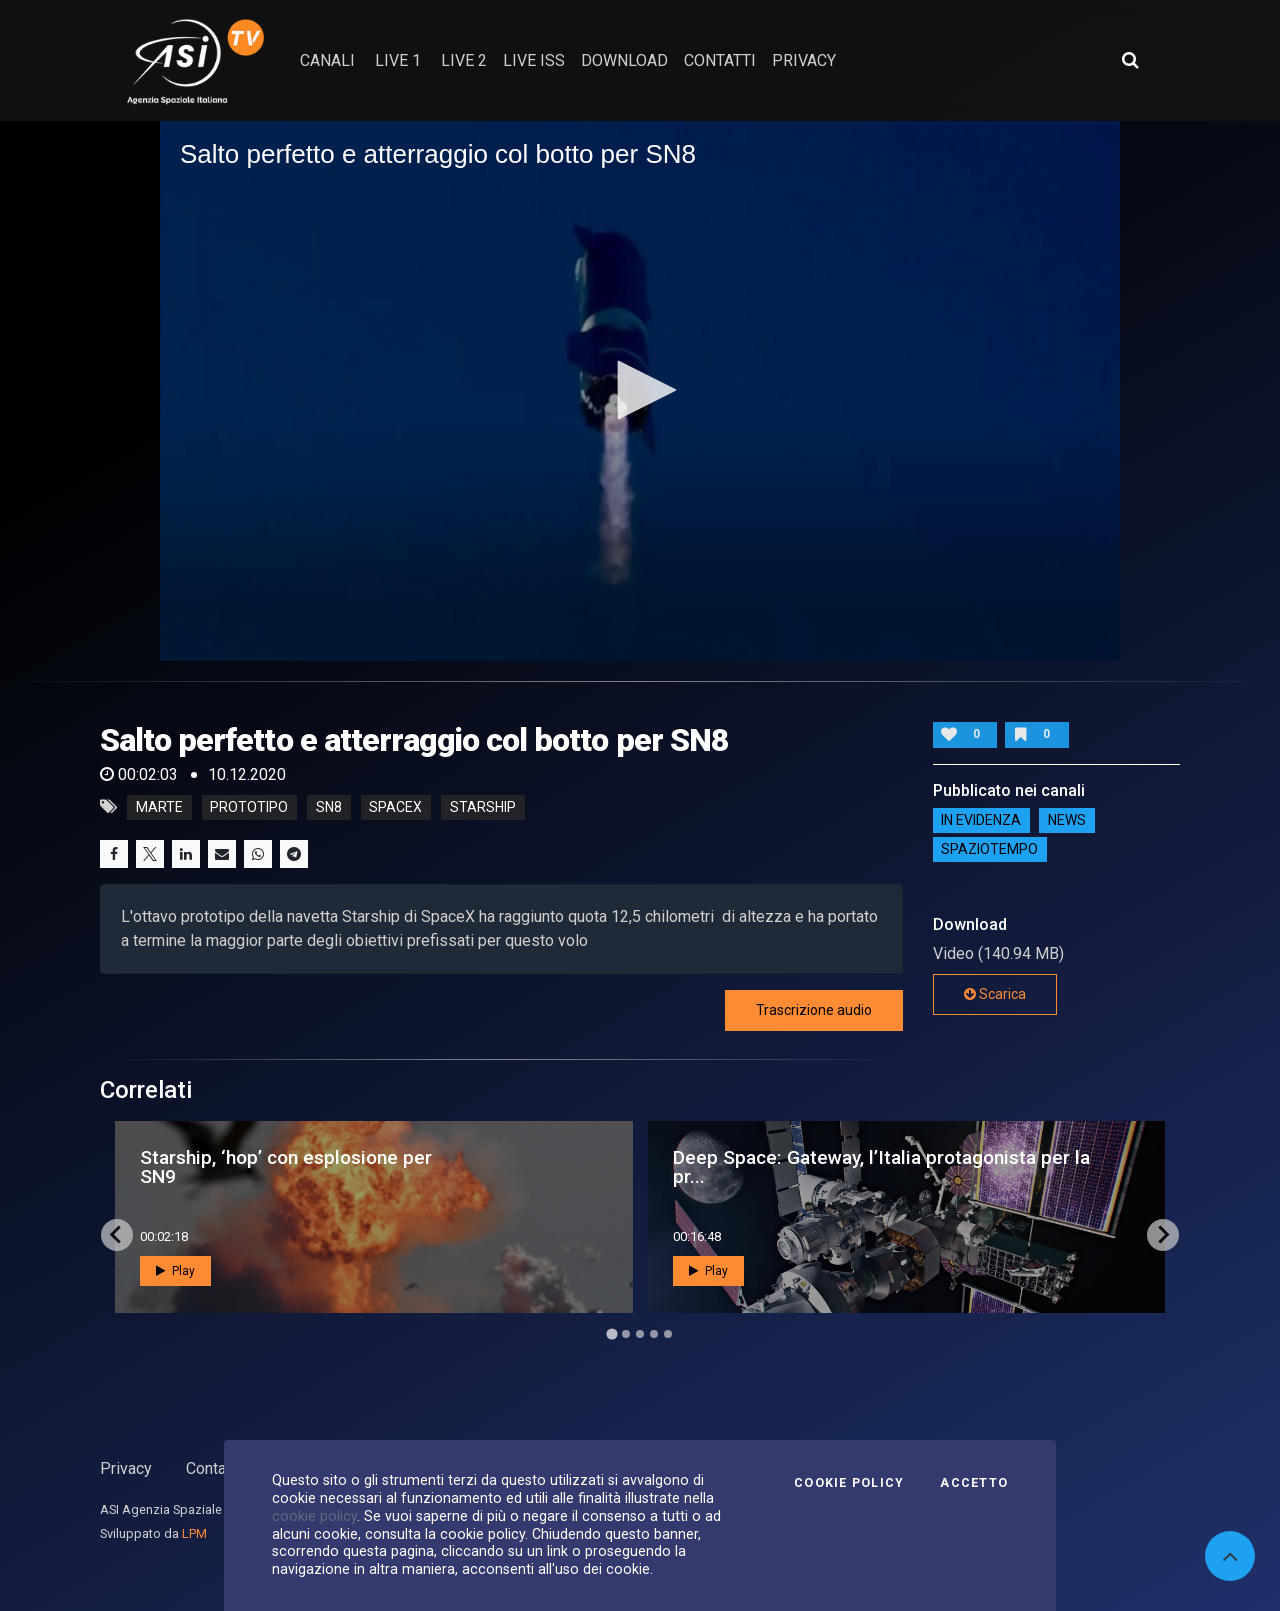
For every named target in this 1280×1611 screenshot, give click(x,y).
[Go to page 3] (640, 1334)
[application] (640, 391)
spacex (395, 807)
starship (483, 807)
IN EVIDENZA (981, 821)
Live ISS (534, 60)
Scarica (995, 994)
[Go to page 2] (626, 1334)
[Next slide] (1163, 1235)
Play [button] (175, 1271)
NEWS (1067, 821)
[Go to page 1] (611, 1333)
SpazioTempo (989, 850)
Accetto (974, 1483)
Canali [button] (327, 60)
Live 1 (398, 60)
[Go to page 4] (654, 1334)
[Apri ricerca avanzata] (1130, 60)
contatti (720, 60)
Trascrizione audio (814, 1010)
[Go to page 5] (668, 1334)
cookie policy (314, 1516)
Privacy (126, 1468)
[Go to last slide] (117, 1235)
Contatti (213, 1468)
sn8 (329, 807)
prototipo (249, 807)
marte (159, 807)
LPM (194, 1533)
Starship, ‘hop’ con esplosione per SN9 (286, 1167)
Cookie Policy (849, 1483)
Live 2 (464, 60)
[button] (640, 390)
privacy (804, 60)
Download (624, 60)
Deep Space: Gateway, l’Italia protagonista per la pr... (881, 1167)
